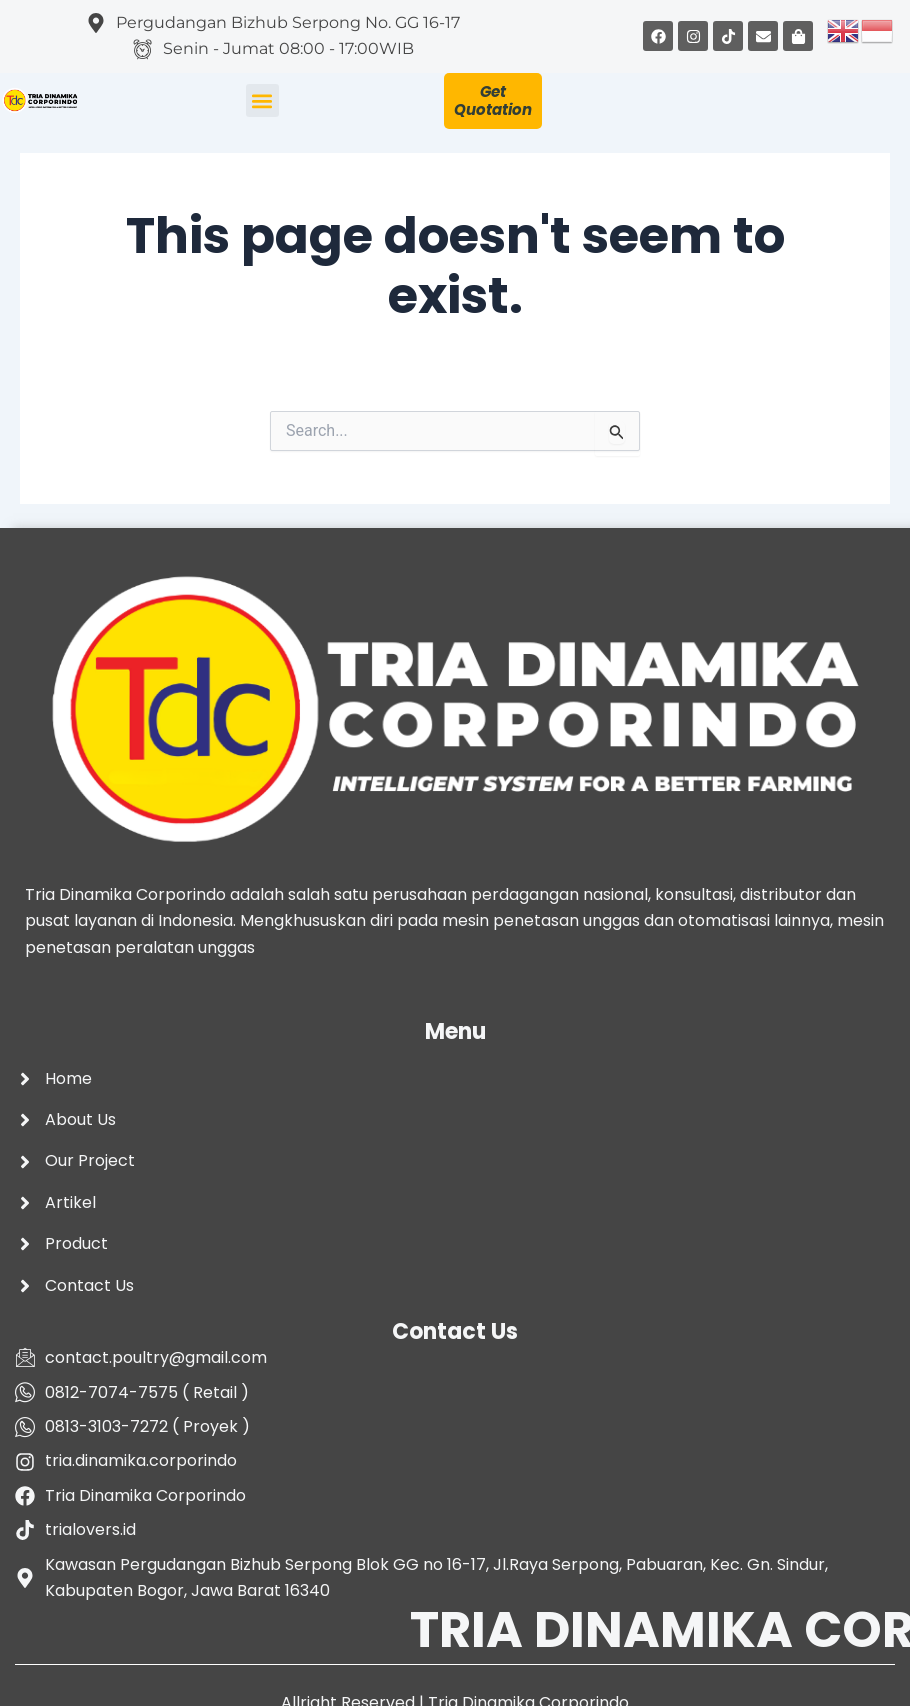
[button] (262, 100)
